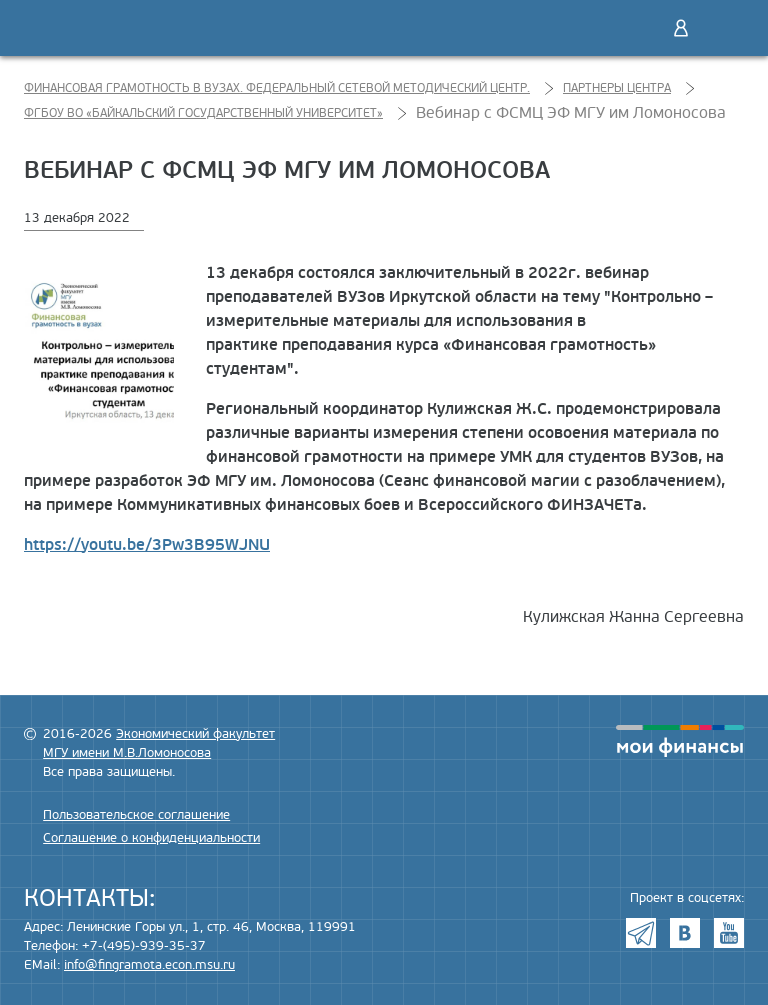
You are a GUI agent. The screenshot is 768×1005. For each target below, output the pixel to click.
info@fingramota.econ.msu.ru (149, 965)
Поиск (639, 28)
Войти (681, 28)
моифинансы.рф (680, 741)
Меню (723, 28)
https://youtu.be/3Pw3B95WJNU (147, 545)
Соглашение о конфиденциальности (151, 838)
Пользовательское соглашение (136, 815)
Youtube (729, 933)
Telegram (641, 933)
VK (685, 933)
